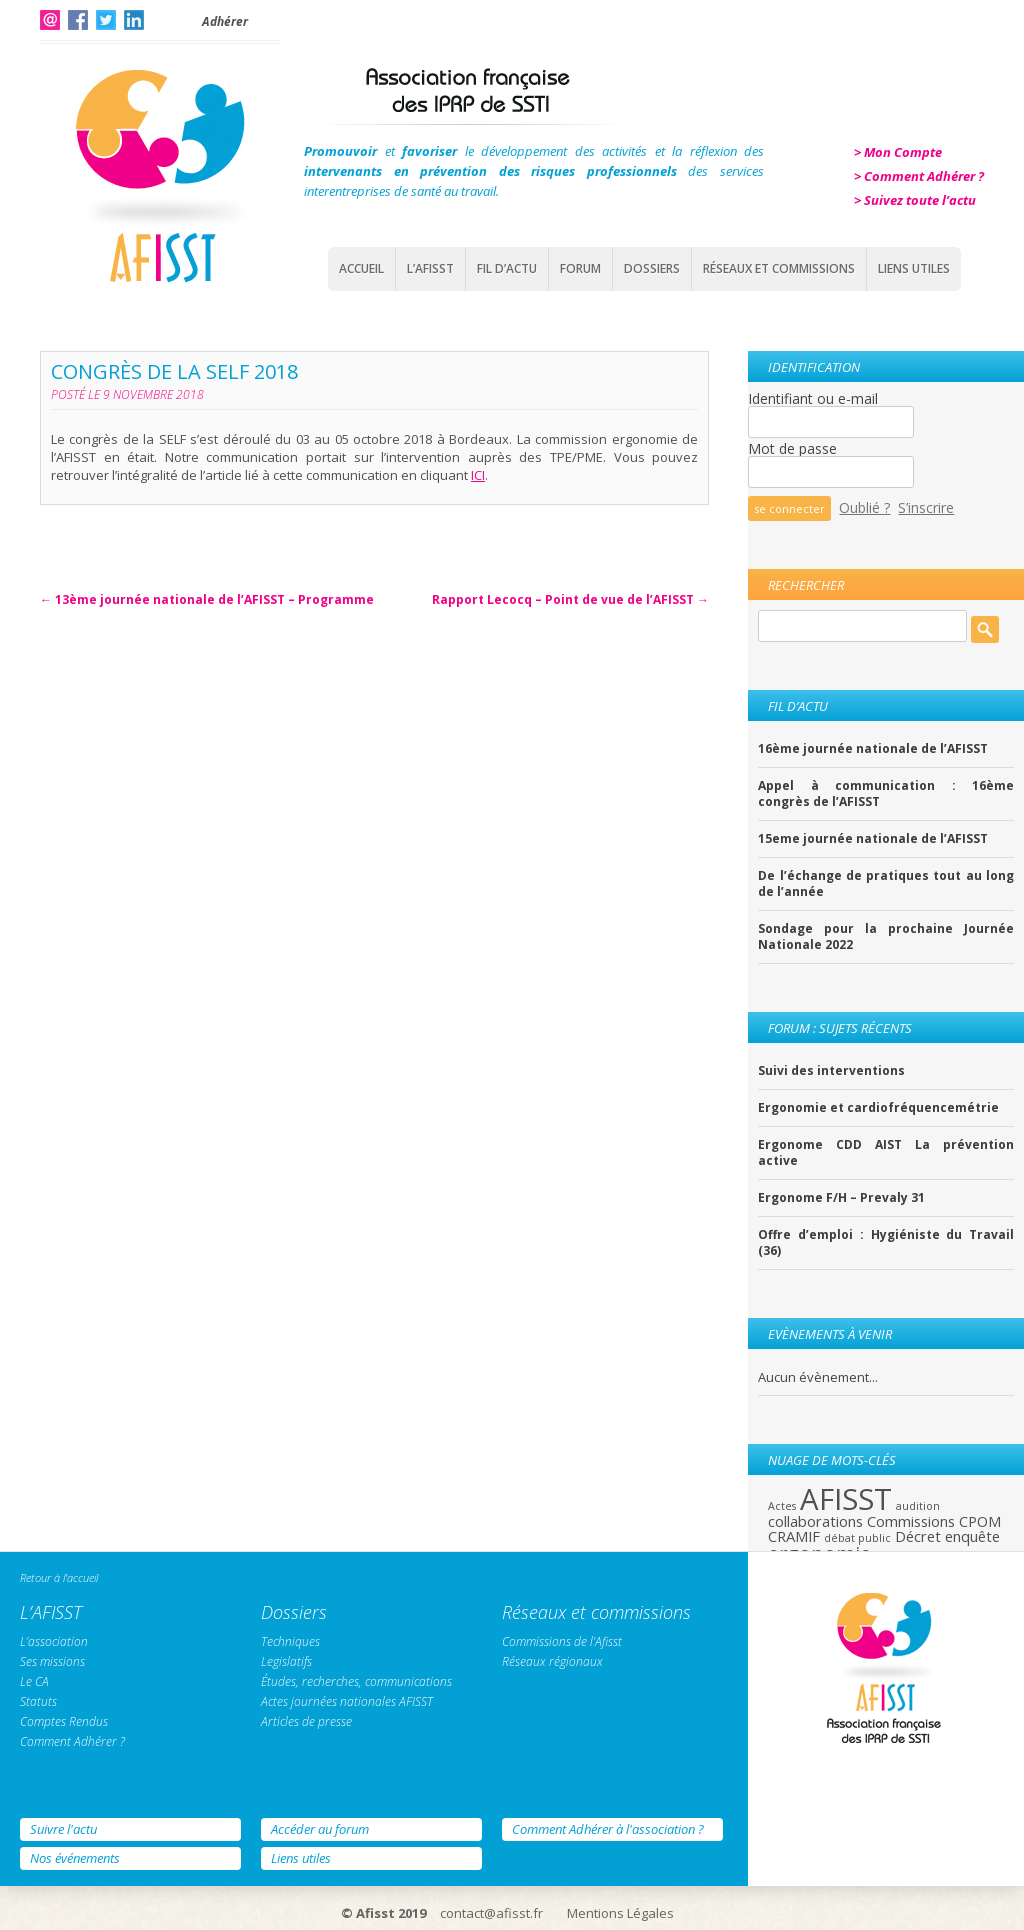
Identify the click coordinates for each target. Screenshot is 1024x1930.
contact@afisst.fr (491, 1913)
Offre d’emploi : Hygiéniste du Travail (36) (886, 1243)
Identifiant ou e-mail (813, 398)
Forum (580, 268)
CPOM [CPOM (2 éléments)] (980, 1521)
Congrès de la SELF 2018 (174, 371)
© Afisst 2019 (383, 1913)
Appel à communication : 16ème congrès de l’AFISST (886, 794)
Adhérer (225, 21)
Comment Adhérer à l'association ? (608, 1829)
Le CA (34, 1681)
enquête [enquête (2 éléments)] (972, 1536)
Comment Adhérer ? (72, 1741)
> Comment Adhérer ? (919, 176)
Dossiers (652, 268)
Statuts (38, 1701)
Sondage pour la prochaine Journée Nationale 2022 (886, 937)
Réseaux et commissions (779, 268)
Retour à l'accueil (59, 1577)
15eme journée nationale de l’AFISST (873, 839)
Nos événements (75, 1858)
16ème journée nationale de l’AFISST (873, 749)
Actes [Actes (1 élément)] (782, 1506)
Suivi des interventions (831, 1071)
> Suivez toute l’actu (915, 200)
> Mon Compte (898, 152)
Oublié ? (864, 507)
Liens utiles (301, 1858)
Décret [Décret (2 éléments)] (918, 1536)
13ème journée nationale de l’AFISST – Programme (207, 599)
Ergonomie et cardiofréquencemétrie (878, 1108)
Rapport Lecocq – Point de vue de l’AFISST (570, 599)
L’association (54, 1641)
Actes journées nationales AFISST (347, 1701)
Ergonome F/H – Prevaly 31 (841, 1198)
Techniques (290, 1641)
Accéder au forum (320, 1829)
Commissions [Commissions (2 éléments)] (911, 1521)
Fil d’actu (507, 268)
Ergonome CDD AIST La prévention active (886, 1153)
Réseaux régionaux (552, 1661)
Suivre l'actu (63, 1829)
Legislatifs (286, 1661)
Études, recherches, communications (356, 1681)
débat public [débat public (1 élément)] (857, 1538)
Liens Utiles (914, 268)
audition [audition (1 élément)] (918, 1506)
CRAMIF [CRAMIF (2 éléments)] (794, 1536)
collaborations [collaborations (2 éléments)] (815, 1521)
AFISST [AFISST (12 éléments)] (846, 1499)
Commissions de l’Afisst (562, 1641)
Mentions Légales (620, 1913)
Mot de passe (792, 448)
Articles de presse (306, 1721)
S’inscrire (926, 507)
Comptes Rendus (64, 1721)
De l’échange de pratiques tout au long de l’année (886, 884)
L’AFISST (430, 268)
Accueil (361, 268)
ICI (478, 475)
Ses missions (52, 1661)
